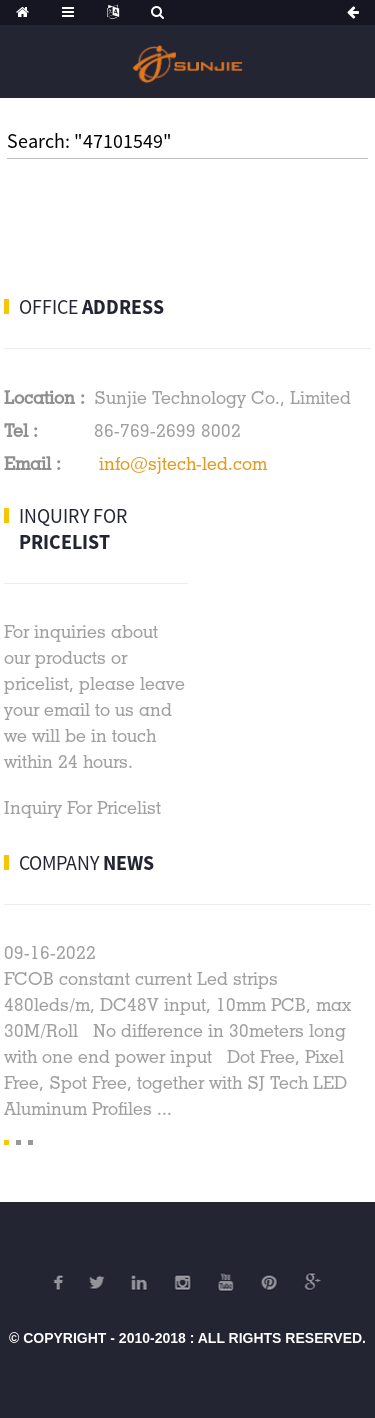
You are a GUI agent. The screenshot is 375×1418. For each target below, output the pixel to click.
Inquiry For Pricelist (82, 807)
